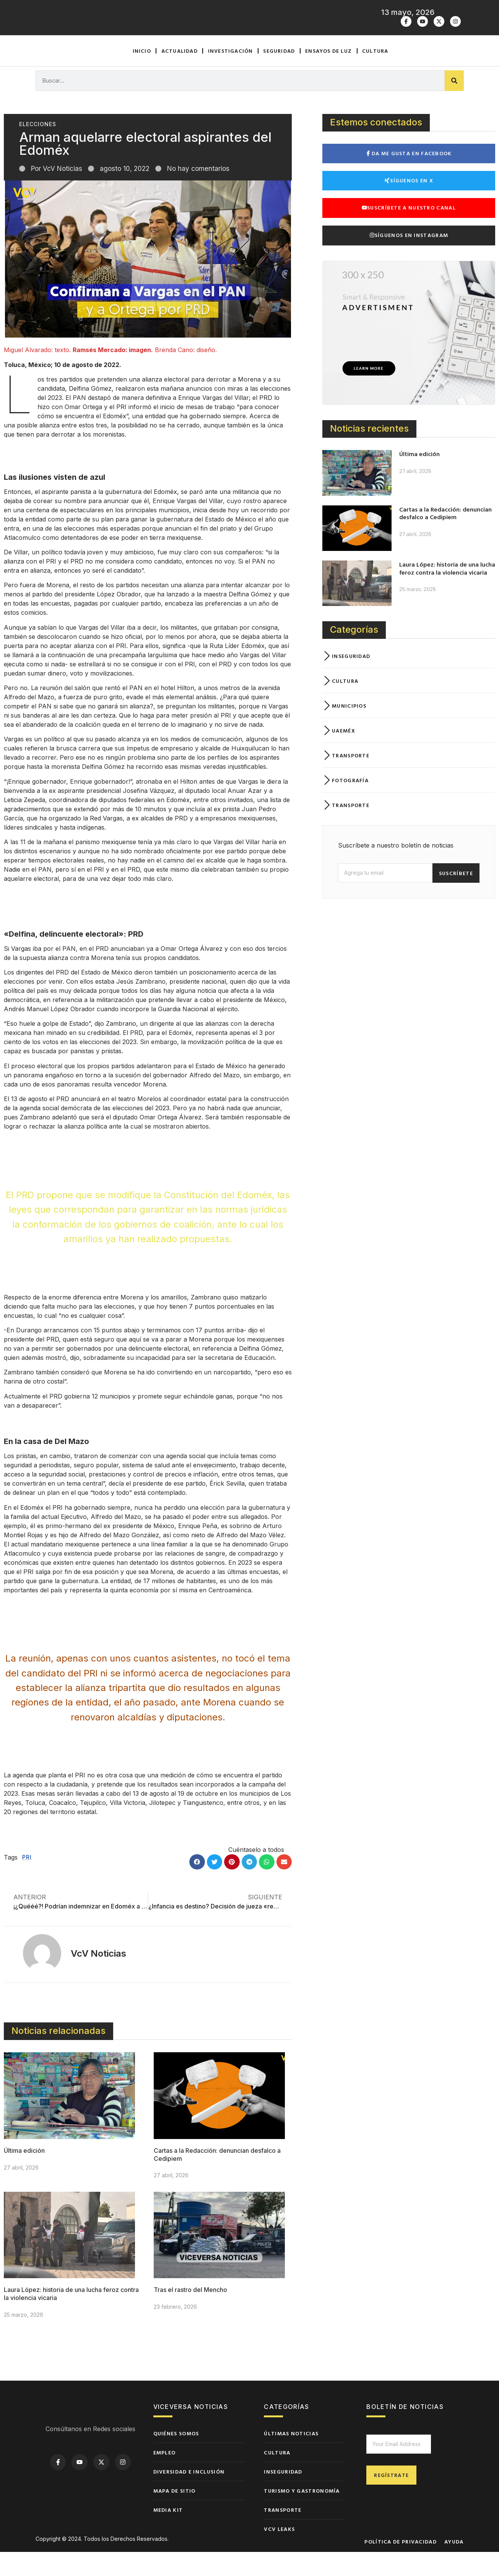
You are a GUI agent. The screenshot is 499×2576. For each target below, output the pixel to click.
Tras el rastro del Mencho (190, 2314)
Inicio (142, 74)
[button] (197, 1886)
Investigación (230, 74)
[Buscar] (454, 104)
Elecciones (37, 148)
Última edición (24, 2174)
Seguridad (279, 74)
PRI (27, 1881)
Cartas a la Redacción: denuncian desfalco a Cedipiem (445, 537)
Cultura (375, 74)
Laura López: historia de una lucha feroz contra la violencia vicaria (447, 592)
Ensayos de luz (328, 74)
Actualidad (179, 74)
